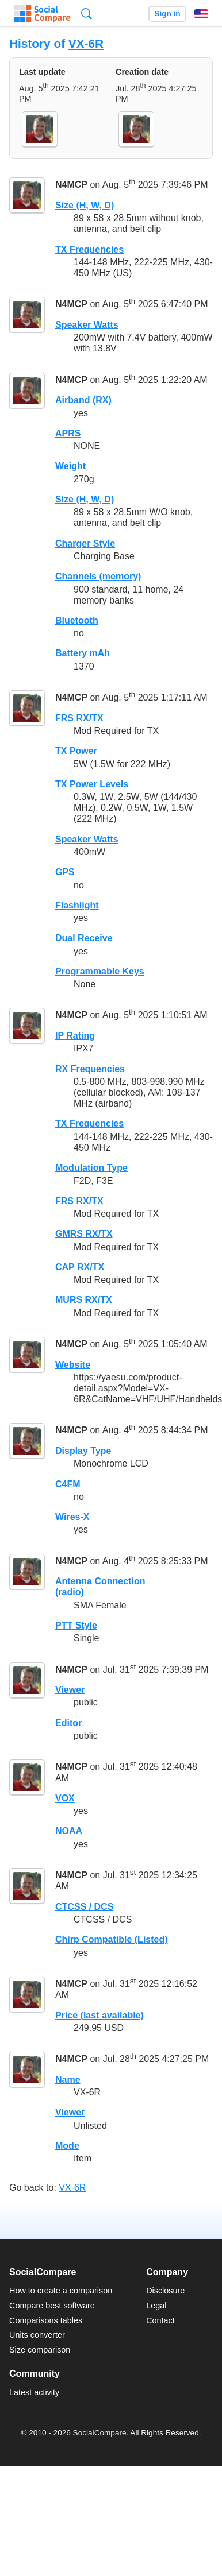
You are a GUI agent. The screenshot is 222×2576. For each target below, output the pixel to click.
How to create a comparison (60, 2290)
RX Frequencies (90, 1069)
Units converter (37, 2334)
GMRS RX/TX (84, 1234)
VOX (65, 1798)
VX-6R (86, 43)
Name (68, 2079)
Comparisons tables (45, 2320)
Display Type (83, 1451)
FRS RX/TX (79, 718)
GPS (65, 872)
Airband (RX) (83, 400)
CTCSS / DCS (84, 1907)
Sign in (167, 13)
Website (72, 1365)
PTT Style (76, 1625)
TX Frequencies (89, 249)
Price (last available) (99, 2015)
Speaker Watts (86, 325)
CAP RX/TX (79, 1267)
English (201, 13)
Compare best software (52, 2305)
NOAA (68, 1831)
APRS (68, 433)
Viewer (70, 1690)
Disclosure (165, 2290)
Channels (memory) (98, 576)
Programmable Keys (99, 971)
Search (86, 13)
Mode (67, 2145)
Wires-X (72, 1517)
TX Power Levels (91, 784)
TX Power (76, 751)
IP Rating (75, 1036)
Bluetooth (76, 620)
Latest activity (34, 2392)
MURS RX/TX (83, 1300)
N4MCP (71, 185)
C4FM (68, 1484)
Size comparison (39, 2349)
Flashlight (77, 905)
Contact (160, 2320)
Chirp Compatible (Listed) (111, 1939)
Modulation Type (91, 1168)
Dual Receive (84, 938)
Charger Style (85, 543)
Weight (70, 466)
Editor (68, 1723)
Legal (156, 2305)
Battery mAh (82, 653)
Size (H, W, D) (84, 205)
